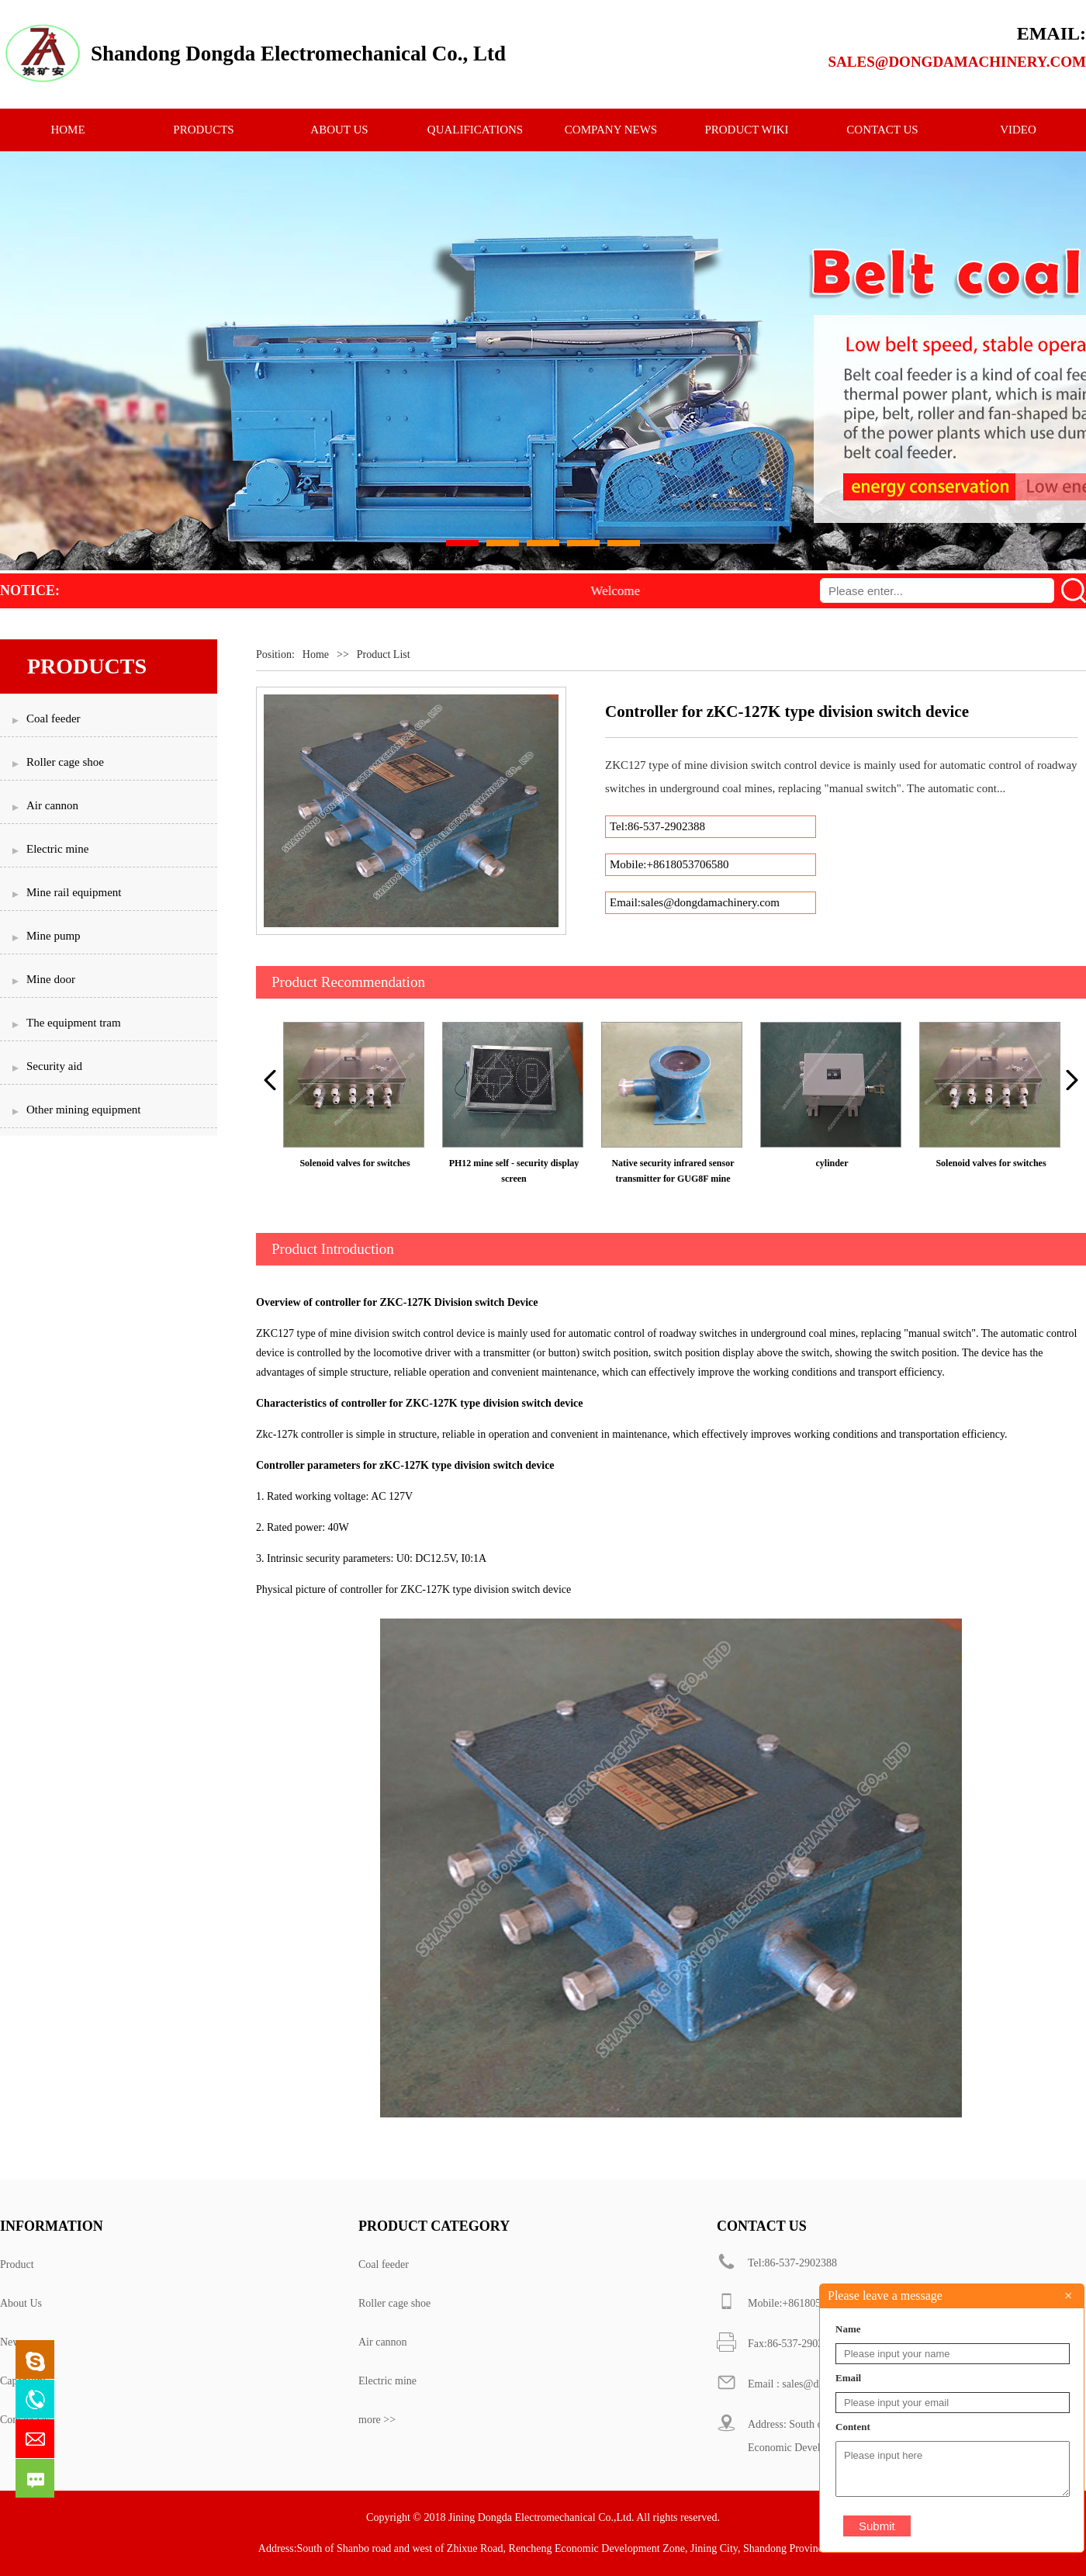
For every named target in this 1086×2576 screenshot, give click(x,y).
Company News (611, 129)
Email (848, 2378)
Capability (22, 2381)
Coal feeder (383, 2264)
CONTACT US (882, 129)
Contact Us (24, 2419)
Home (316, 654)
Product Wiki (746, 129)
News (12, 2342)
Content (852, 2426)
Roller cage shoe (394, 2303)
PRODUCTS (203, 129)
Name (848, 2329)
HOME (67, 129)
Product (17, 2264)
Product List (383, 654)
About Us (21, 2303)
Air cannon (382, 2342)
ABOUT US (339, 129)
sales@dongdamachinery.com (957, 62)
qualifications (475, 129)
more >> (377, 2419)
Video (1018, 129)
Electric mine (387, 2381)
